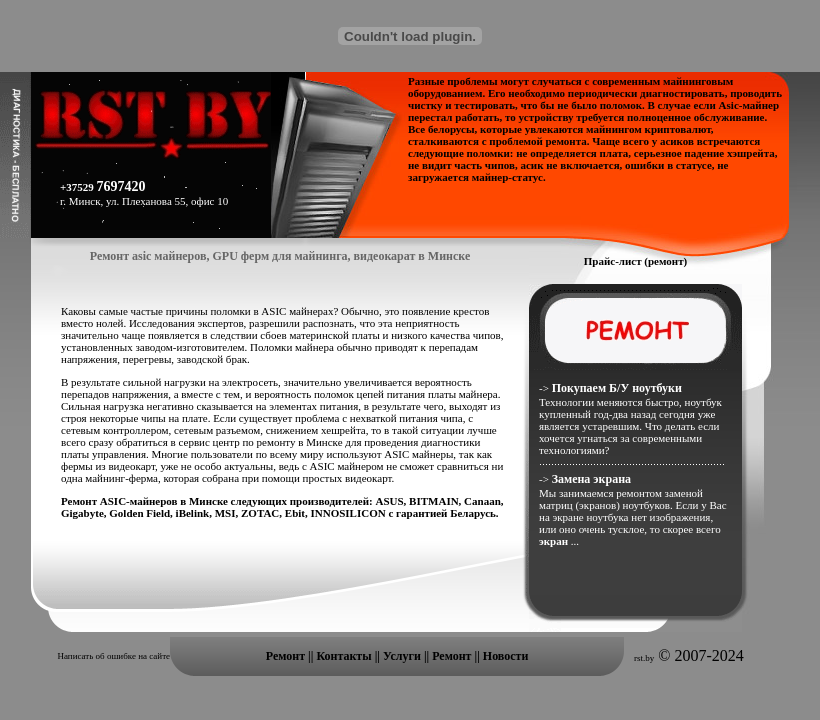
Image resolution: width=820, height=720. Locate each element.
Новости (506, 656)
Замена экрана (591, 479)
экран (555, 541)
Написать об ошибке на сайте (113, 656)
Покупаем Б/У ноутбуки (617, 388)
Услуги (403, 656)
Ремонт (285, 656)
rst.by (644, 658)
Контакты (345, 656)
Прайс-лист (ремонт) (636, 261)
